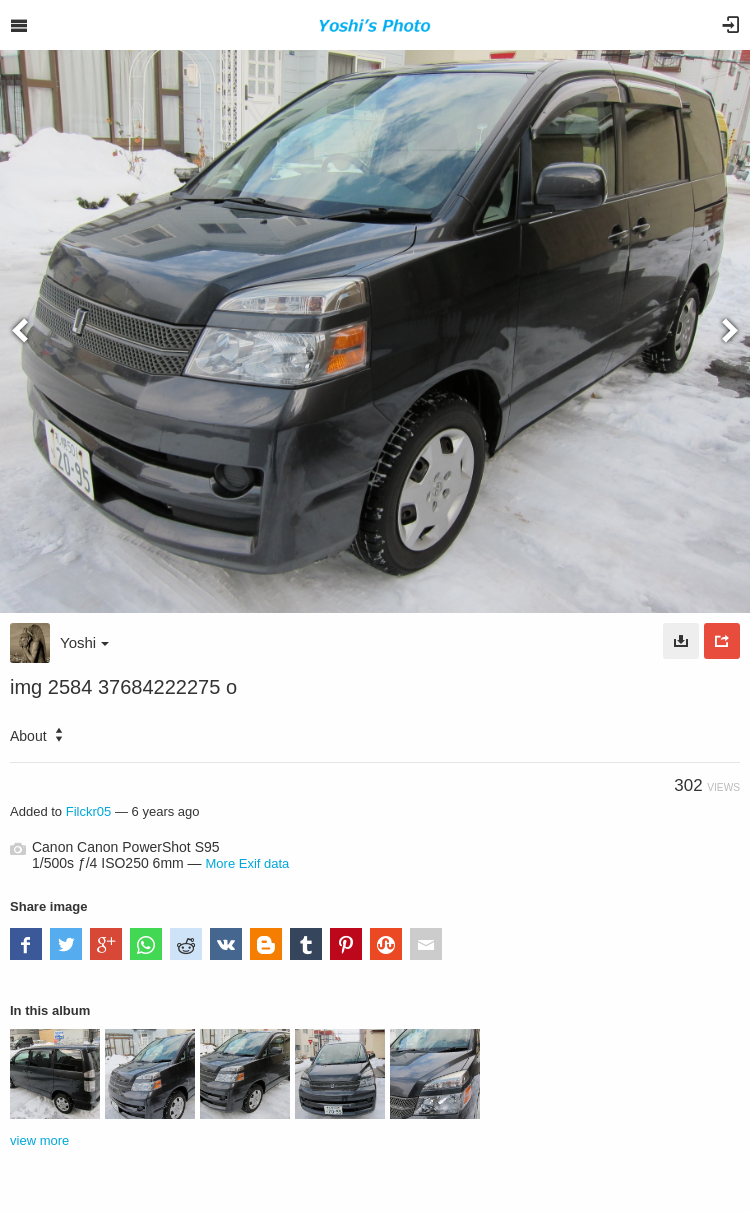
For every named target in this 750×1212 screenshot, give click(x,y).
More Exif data (248, 863)
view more (39, 1140)
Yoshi (84, 642)
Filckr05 (89, 811)
